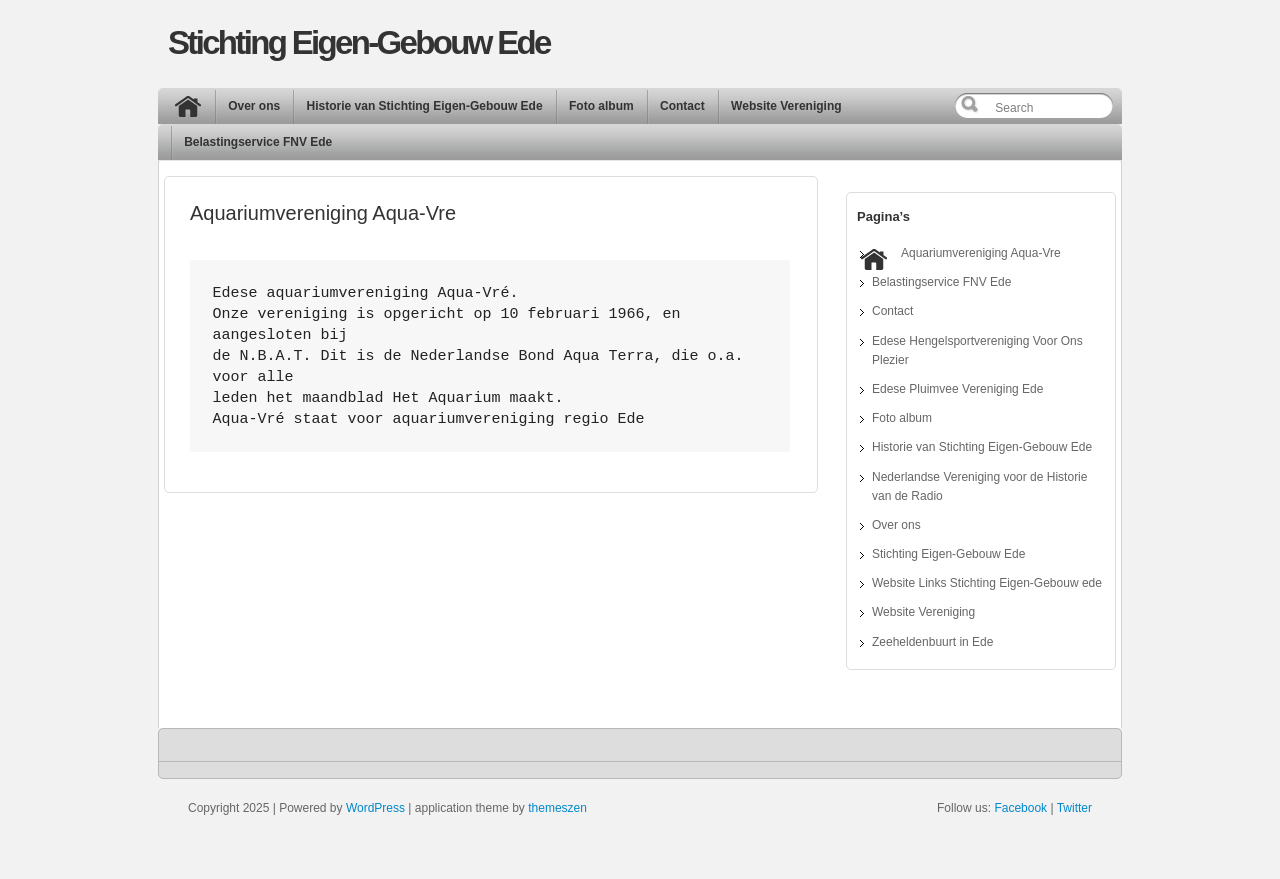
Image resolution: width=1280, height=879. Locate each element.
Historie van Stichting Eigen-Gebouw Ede (425, 106)
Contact (682, 106)
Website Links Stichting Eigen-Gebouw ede (987, 583)
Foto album (601, 106)
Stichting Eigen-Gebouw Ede (359, 42)
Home (193, 111)
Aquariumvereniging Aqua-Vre (981, 253)
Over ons (254, 106)
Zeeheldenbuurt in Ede (932, 642)
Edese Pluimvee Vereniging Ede (957, 389)
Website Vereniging (786, 106)
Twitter (1074, 808)
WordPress (375, 808)
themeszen (557, 808)
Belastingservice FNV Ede (258, 142)
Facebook (1020, 808)
